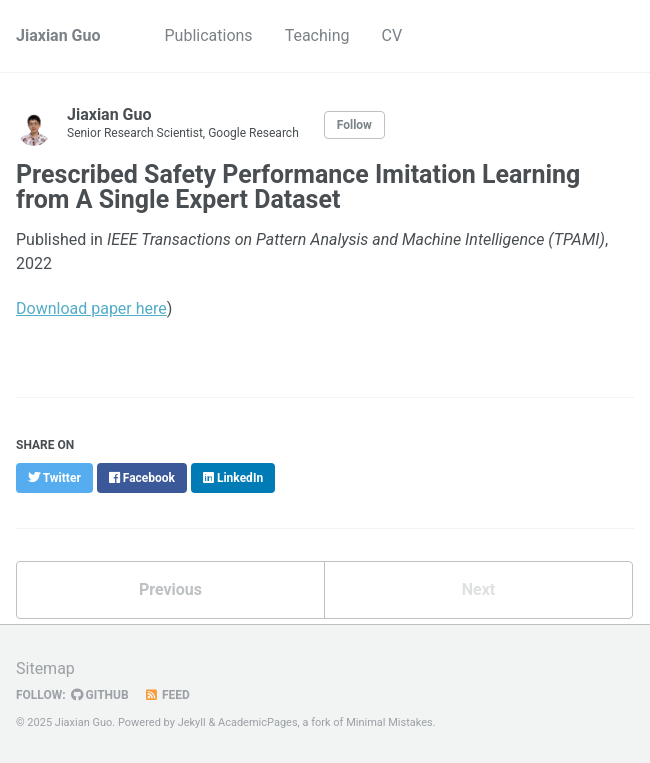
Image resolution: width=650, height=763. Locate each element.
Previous (170, 589)
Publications (209, 35)
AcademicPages (258, 722)
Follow (354, 125)
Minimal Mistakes (389, 722)
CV (391, 35)
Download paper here (91, 308)
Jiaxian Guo (58, 35)
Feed (167, 695)
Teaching (317, 35)
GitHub (100, 695)
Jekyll (192, 722)
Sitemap (45, 668)
